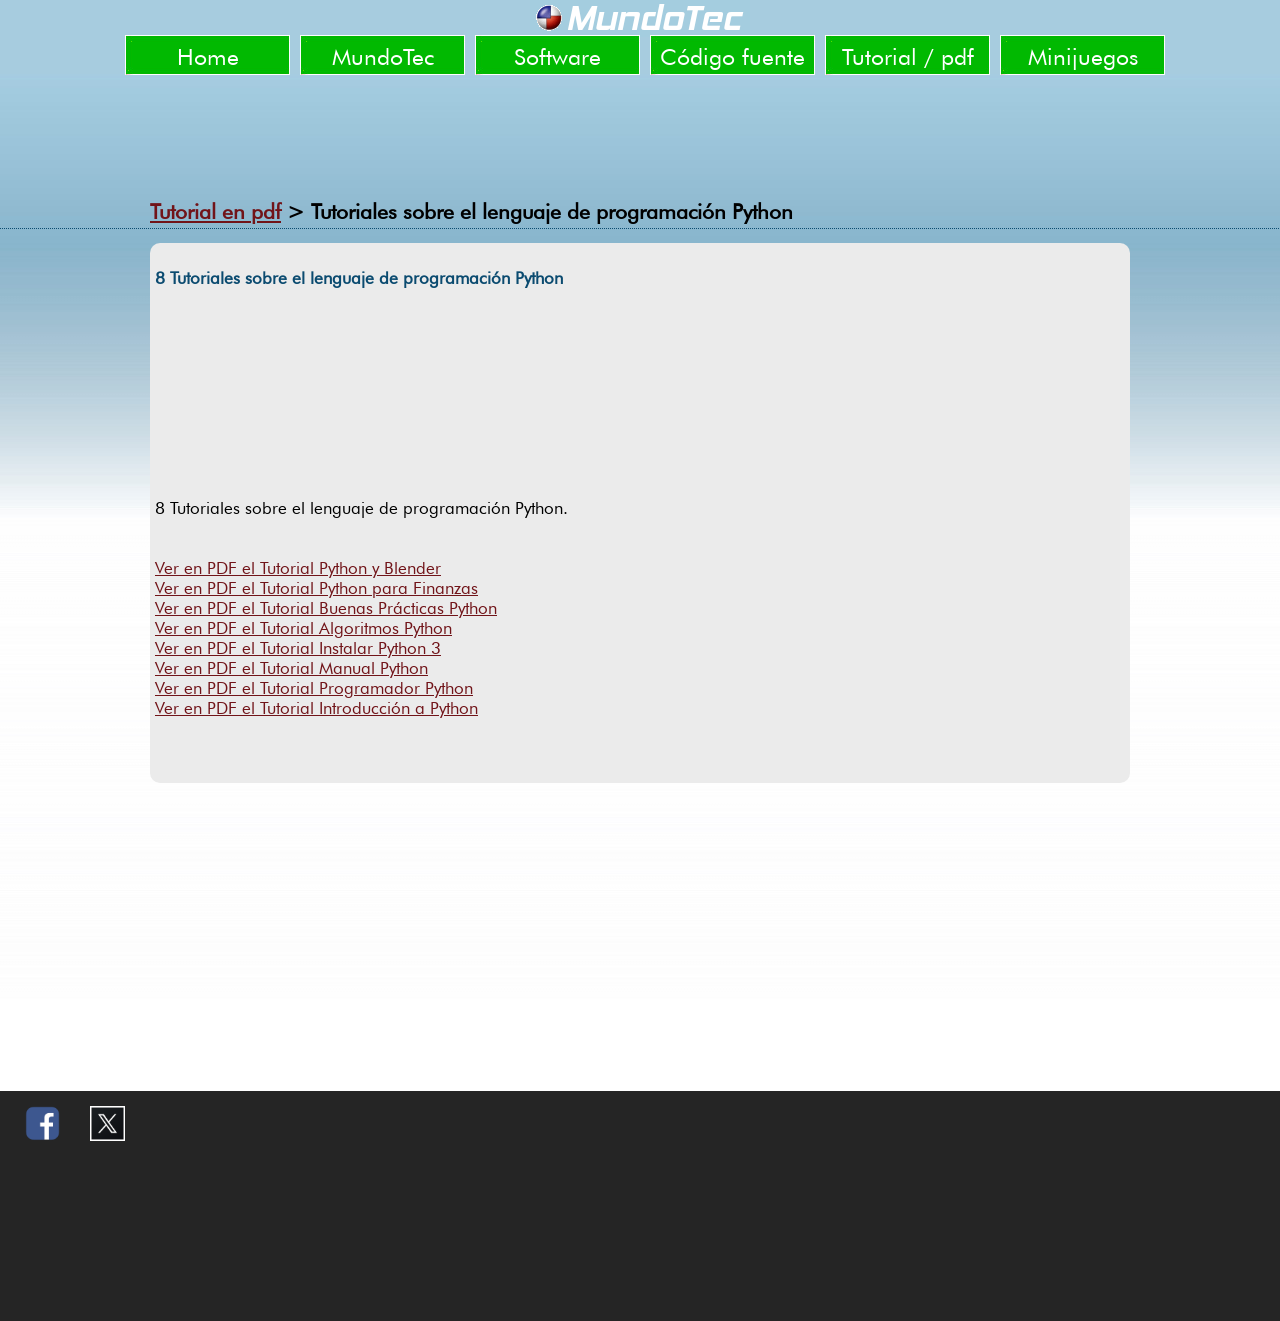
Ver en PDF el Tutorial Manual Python (291, 668)
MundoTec (383, 56)
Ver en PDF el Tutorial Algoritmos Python (303, 628)
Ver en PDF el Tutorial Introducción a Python (316, 708)
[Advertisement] (640, 130)
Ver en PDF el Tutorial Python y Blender (298, 568)
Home (208, 56)
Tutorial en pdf (215, 211)
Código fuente (732, 56)
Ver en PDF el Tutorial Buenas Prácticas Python (326, 608)
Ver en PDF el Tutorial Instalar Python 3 (298, 648)
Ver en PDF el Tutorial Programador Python (314, 688)
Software (557, 56)
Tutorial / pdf (908, 56)
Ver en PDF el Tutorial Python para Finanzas (316, 588)
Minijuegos (1083, 56)
